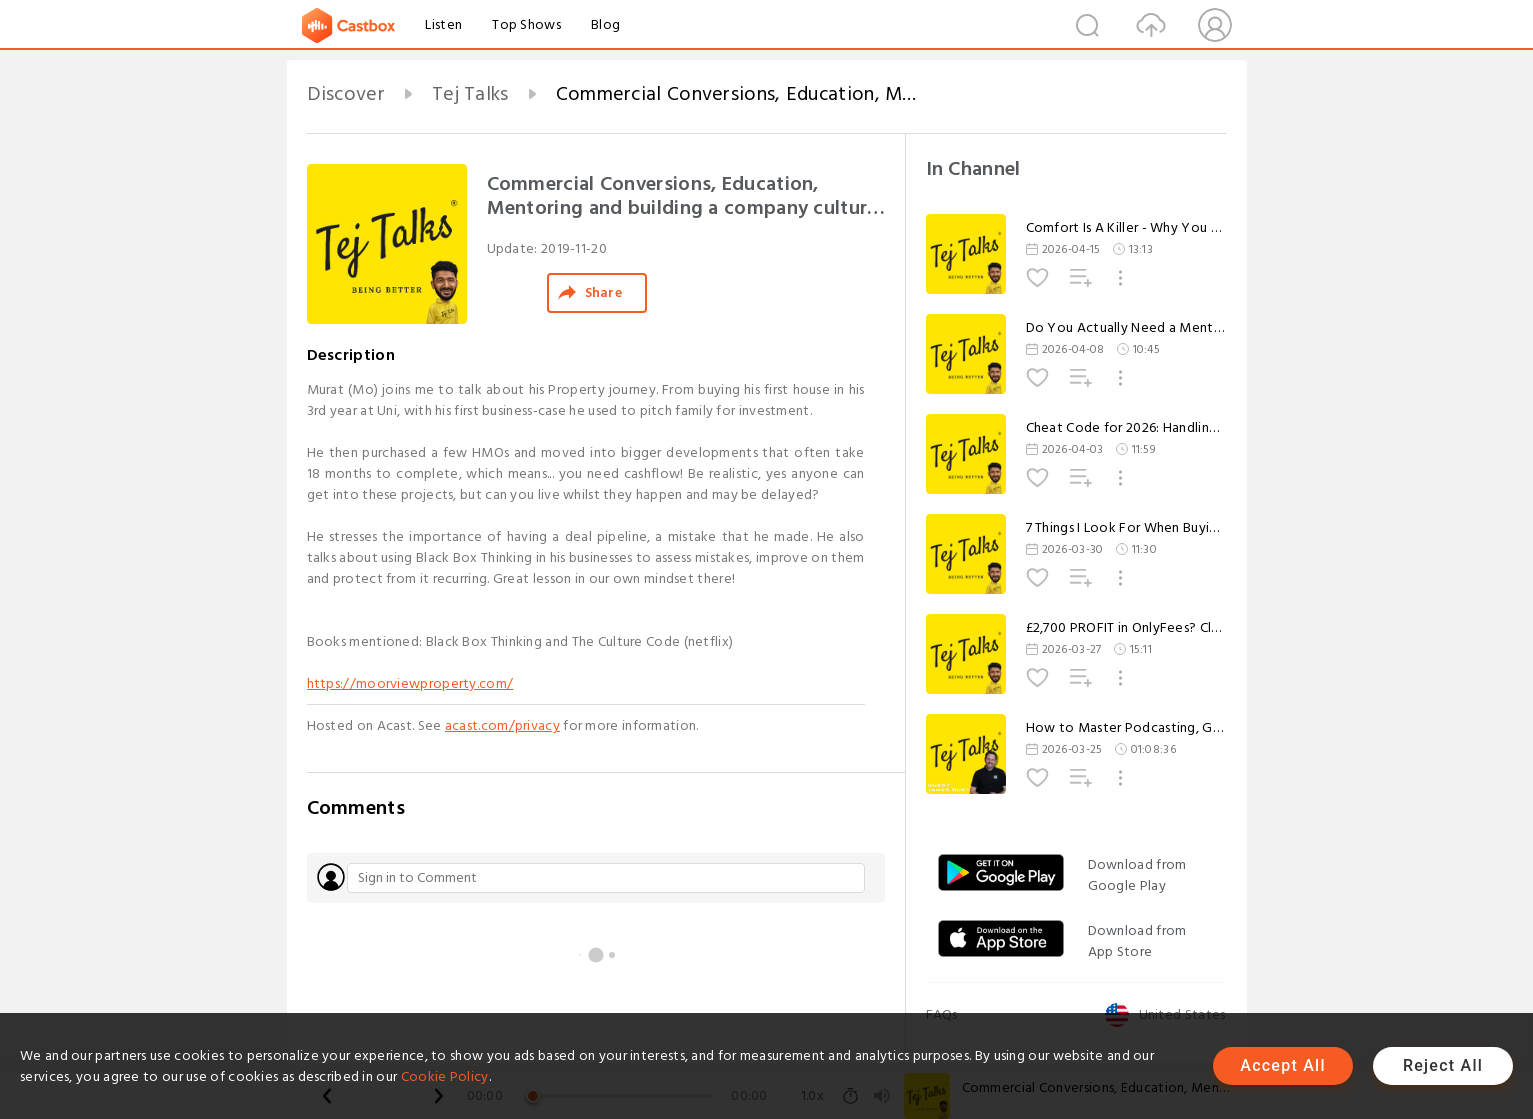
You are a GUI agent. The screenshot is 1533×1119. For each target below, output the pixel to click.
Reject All (1443, 1065)
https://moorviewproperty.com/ (410, 683)
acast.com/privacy (502, 725)
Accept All (1282, 1065)
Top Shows (526, 24)
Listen (443, 24)
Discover (346, 94)
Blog (605, 24)
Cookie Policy (445, 1076)
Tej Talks (470, 94)
